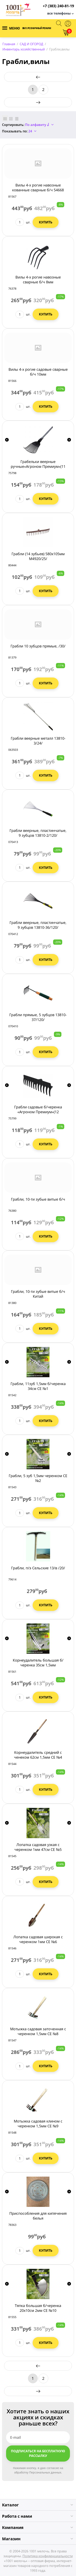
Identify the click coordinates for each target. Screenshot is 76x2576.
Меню (11, 28)
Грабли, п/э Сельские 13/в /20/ (38, 1567)
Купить (45, 222)
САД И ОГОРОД (31, 44)
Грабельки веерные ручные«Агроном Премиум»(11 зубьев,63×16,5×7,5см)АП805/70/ (38, 466)
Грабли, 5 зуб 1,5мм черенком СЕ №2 (38, 1478)
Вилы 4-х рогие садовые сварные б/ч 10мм (38, 372)
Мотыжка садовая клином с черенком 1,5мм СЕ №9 (38, 2123)
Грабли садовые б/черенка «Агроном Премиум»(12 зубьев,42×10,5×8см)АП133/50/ (38, 1112)
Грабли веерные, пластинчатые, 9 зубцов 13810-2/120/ (38, 833)
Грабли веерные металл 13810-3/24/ (38, 741)
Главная (8, 44)
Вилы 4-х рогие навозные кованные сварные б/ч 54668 (38, 187)
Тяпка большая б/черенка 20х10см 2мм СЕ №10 (38, 2308)
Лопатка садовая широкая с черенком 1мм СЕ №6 (38, 1939)
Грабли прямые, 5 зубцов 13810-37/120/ (38, 1017)
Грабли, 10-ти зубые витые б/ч (38, 1199)
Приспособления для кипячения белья (38, 2216)
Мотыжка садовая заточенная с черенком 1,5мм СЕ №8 (38, 2031)
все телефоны (59, 13)
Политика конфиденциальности (47, 2556)
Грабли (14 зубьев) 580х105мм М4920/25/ (38, 556)
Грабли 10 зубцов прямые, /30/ (38, 646)
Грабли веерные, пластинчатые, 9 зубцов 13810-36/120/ (38, 925)
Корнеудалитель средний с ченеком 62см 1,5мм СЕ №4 (38, 1755)
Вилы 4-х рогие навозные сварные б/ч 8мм (38, 279)
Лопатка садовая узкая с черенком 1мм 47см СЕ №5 (38, 1847)
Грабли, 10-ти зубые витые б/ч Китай (38, 1294)
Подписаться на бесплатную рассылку (38, 2453)
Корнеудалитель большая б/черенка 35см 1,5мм (38, 1662)
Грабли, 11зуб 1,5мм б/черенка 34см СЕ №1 (38, 1386)
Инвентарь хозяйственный (23, 49)
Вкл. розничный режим (36, 28)
